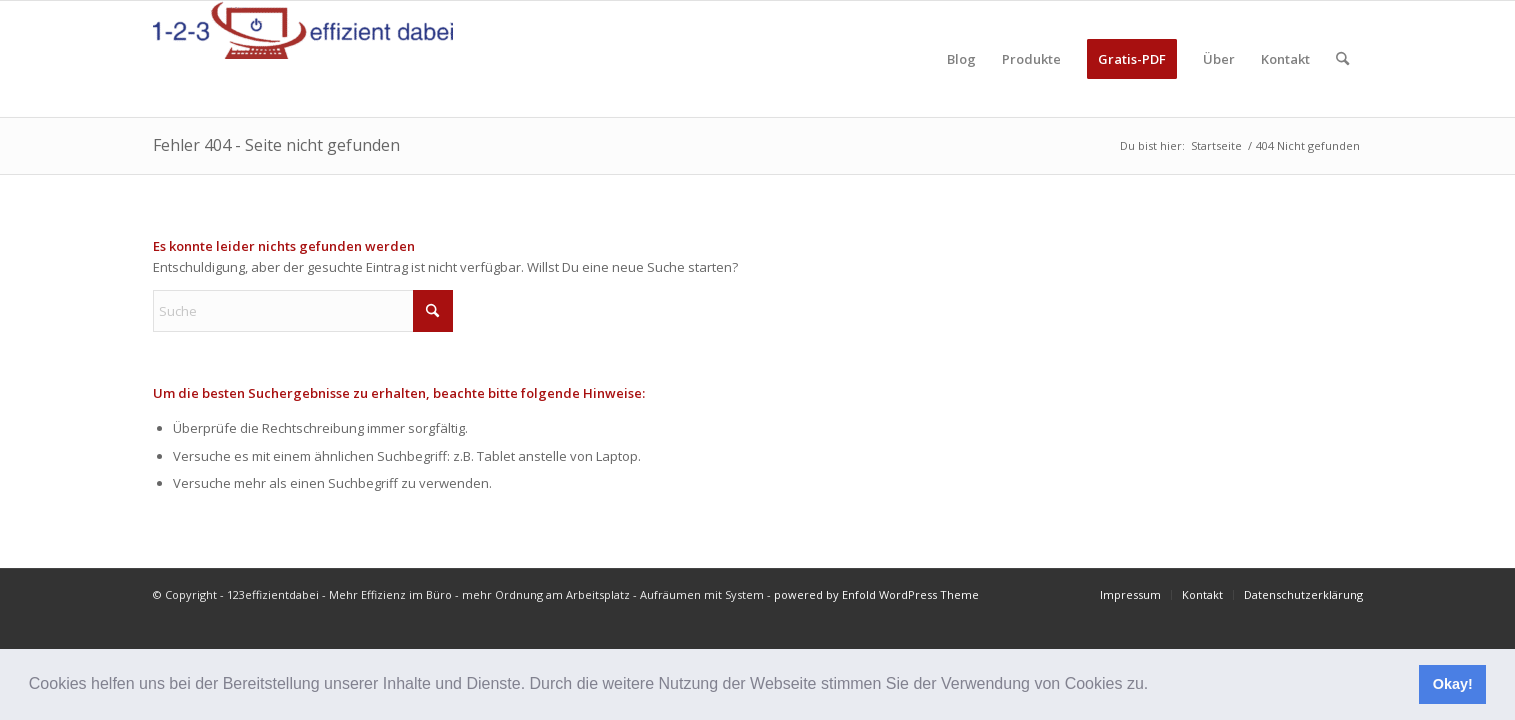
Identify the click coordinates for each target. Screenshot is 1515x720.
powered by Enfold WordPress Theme (876, 594)
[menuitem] (961, 59)
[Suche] (1342, 59)
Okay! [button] (1453, 684)
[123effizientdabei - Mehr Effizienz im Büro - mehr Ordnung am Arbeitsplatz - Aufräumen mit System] (303, 59)
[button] (1156, 686)
